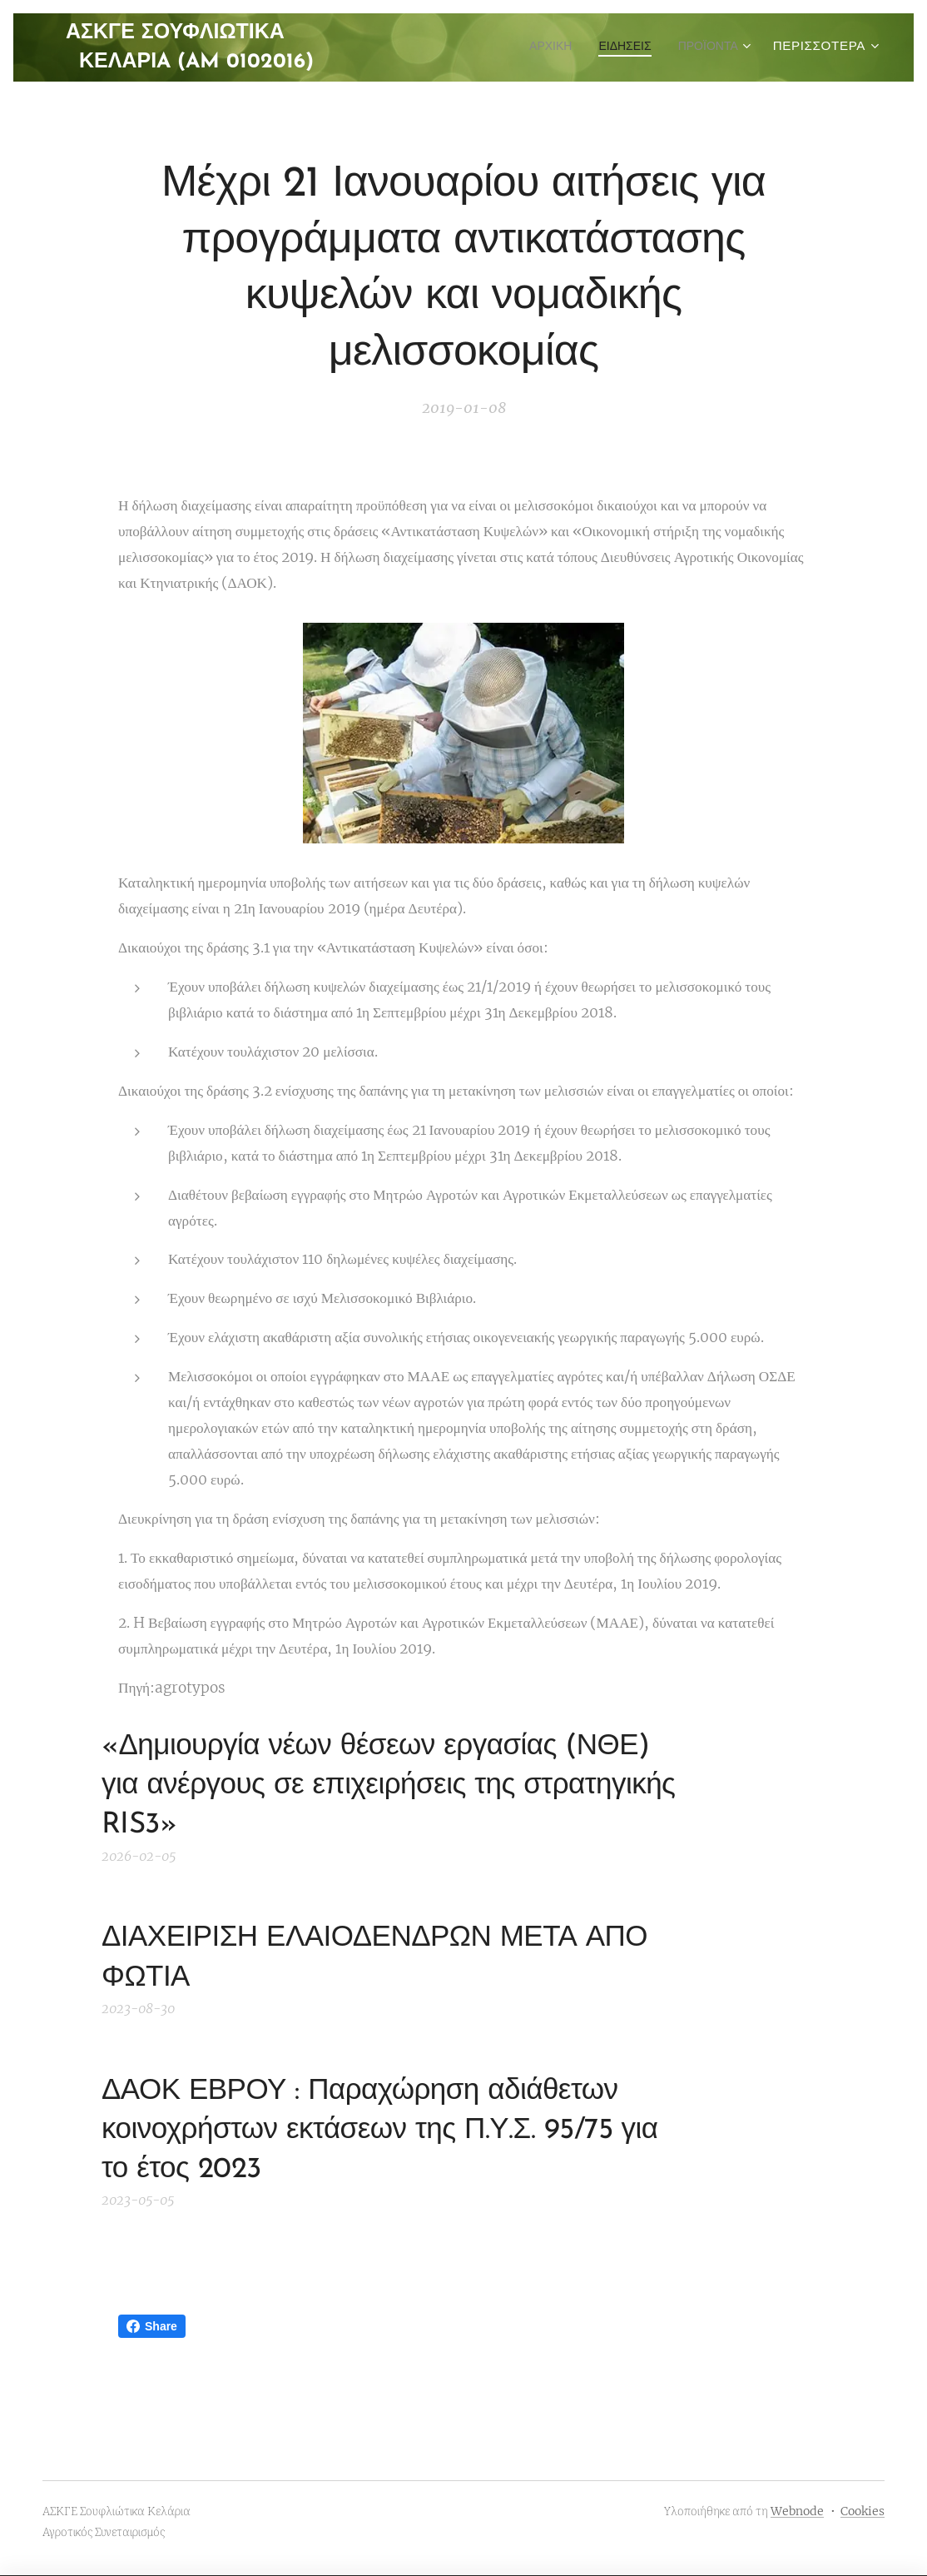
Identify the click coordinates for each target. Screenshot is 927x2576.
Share (151, 2326)
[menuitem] (534, 47)
